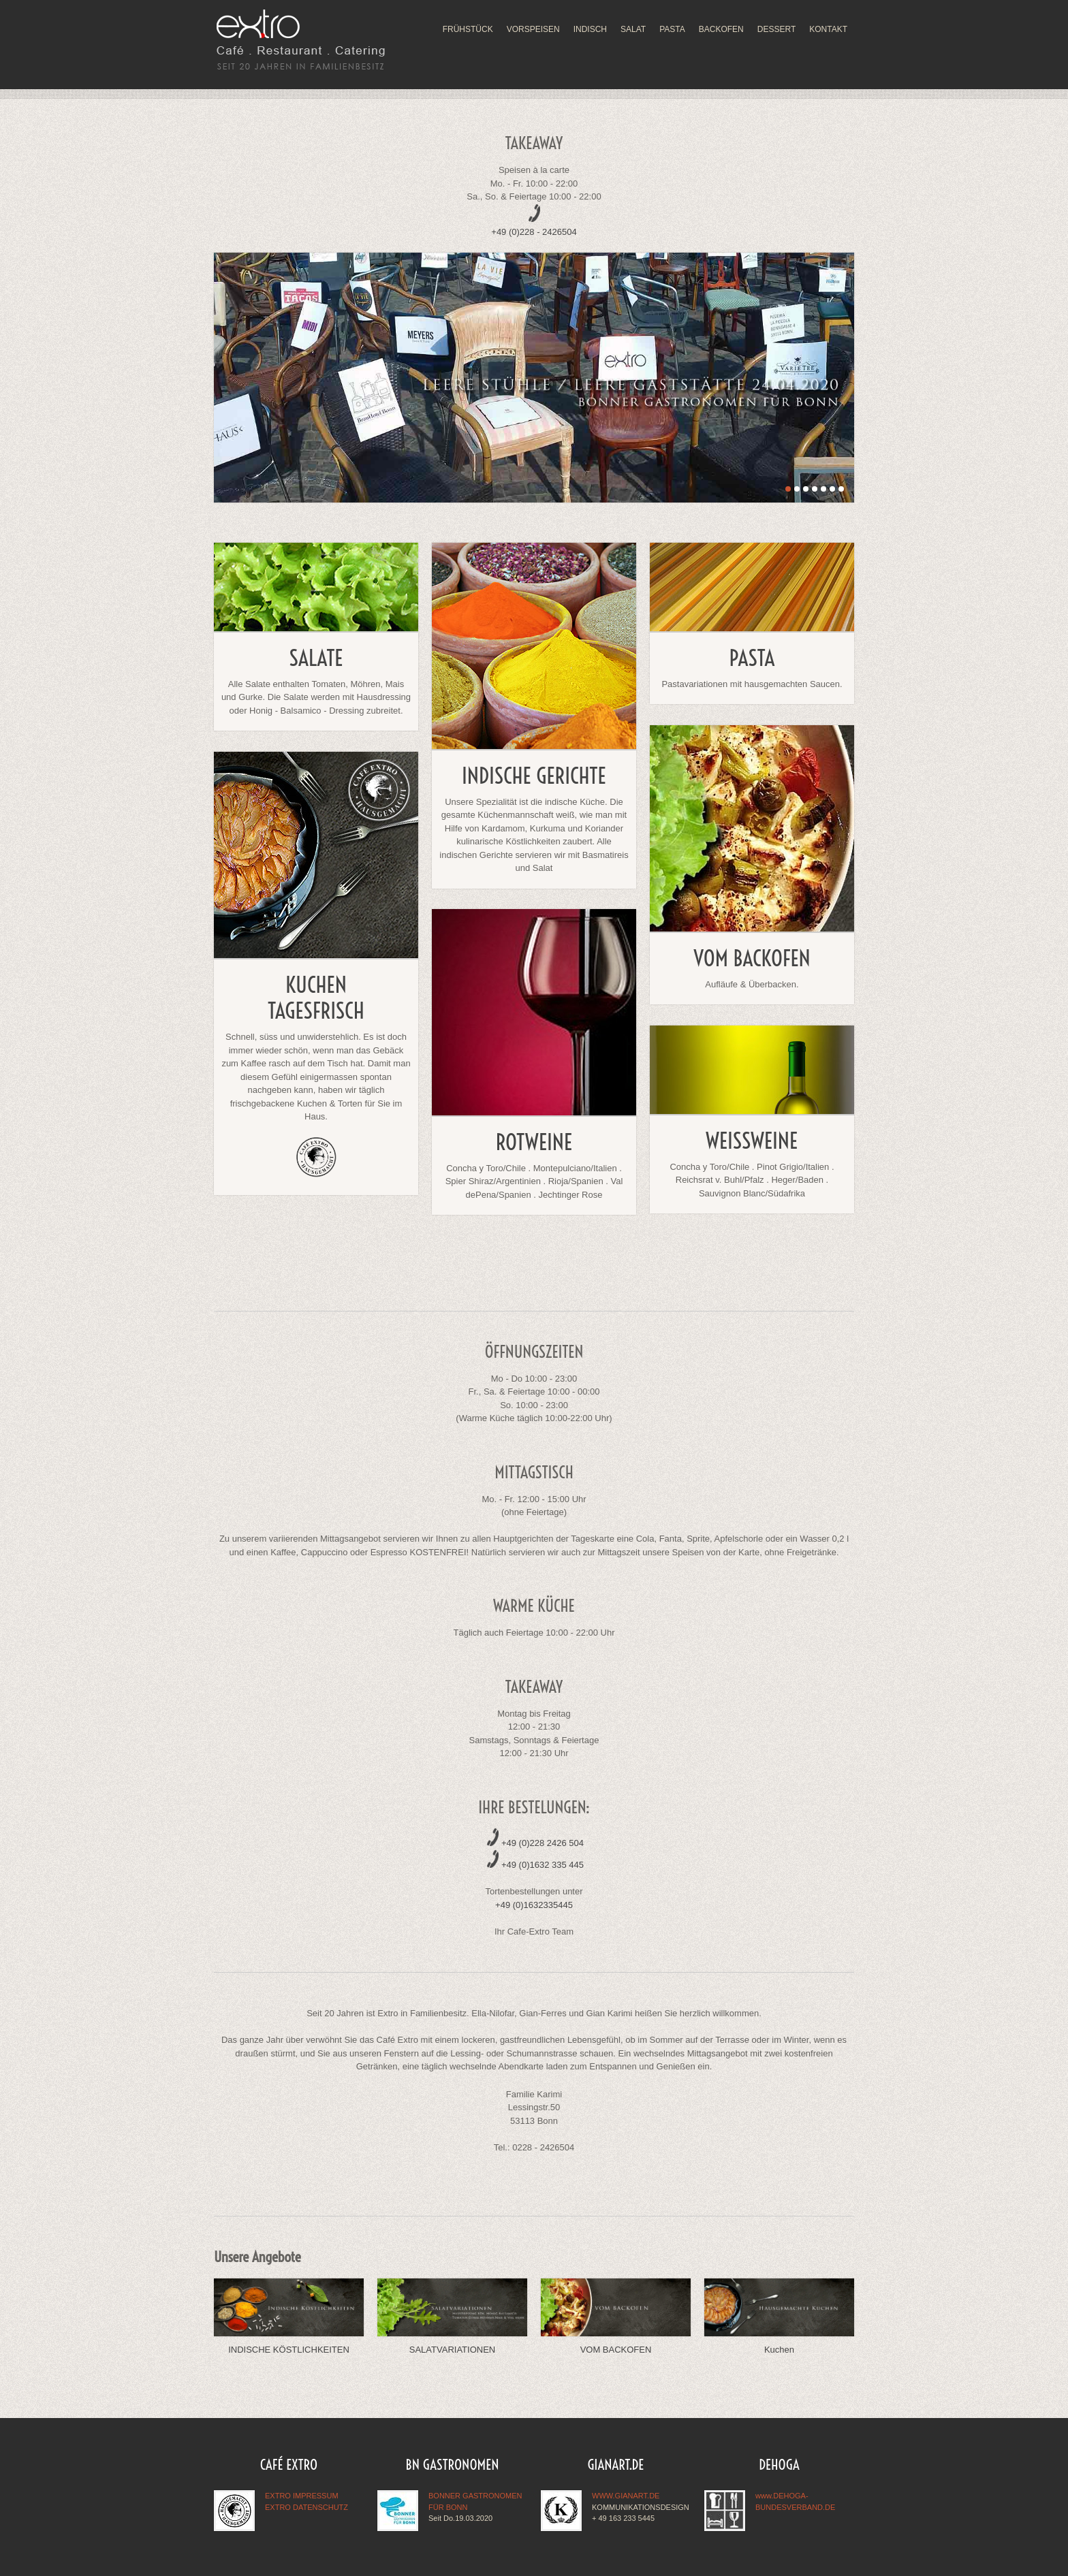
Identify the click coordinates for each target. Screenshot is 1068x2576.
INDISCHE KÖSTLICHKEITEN (288, 2349)
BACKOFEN (721, 29)
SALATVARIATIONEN (452, 2349)
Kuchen (779, 2349)
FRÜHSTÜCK (468, 29)
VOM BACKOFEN (616, 2349)
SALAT (633, 29)
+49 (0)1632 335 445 (542, 1865)
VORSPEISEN (533, 29)
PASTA (672, 29)
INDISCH (590, 29)
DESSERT (776, 29)
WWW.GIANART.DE (625, 2496)
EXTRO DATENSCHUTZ (306, 2507)
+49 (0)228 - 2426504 (533, 232)
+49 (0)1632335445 (534, 1905)
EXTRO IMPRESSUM (302, 2496)
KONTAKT (828, 29)
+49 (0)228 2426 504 (542, 1843)
